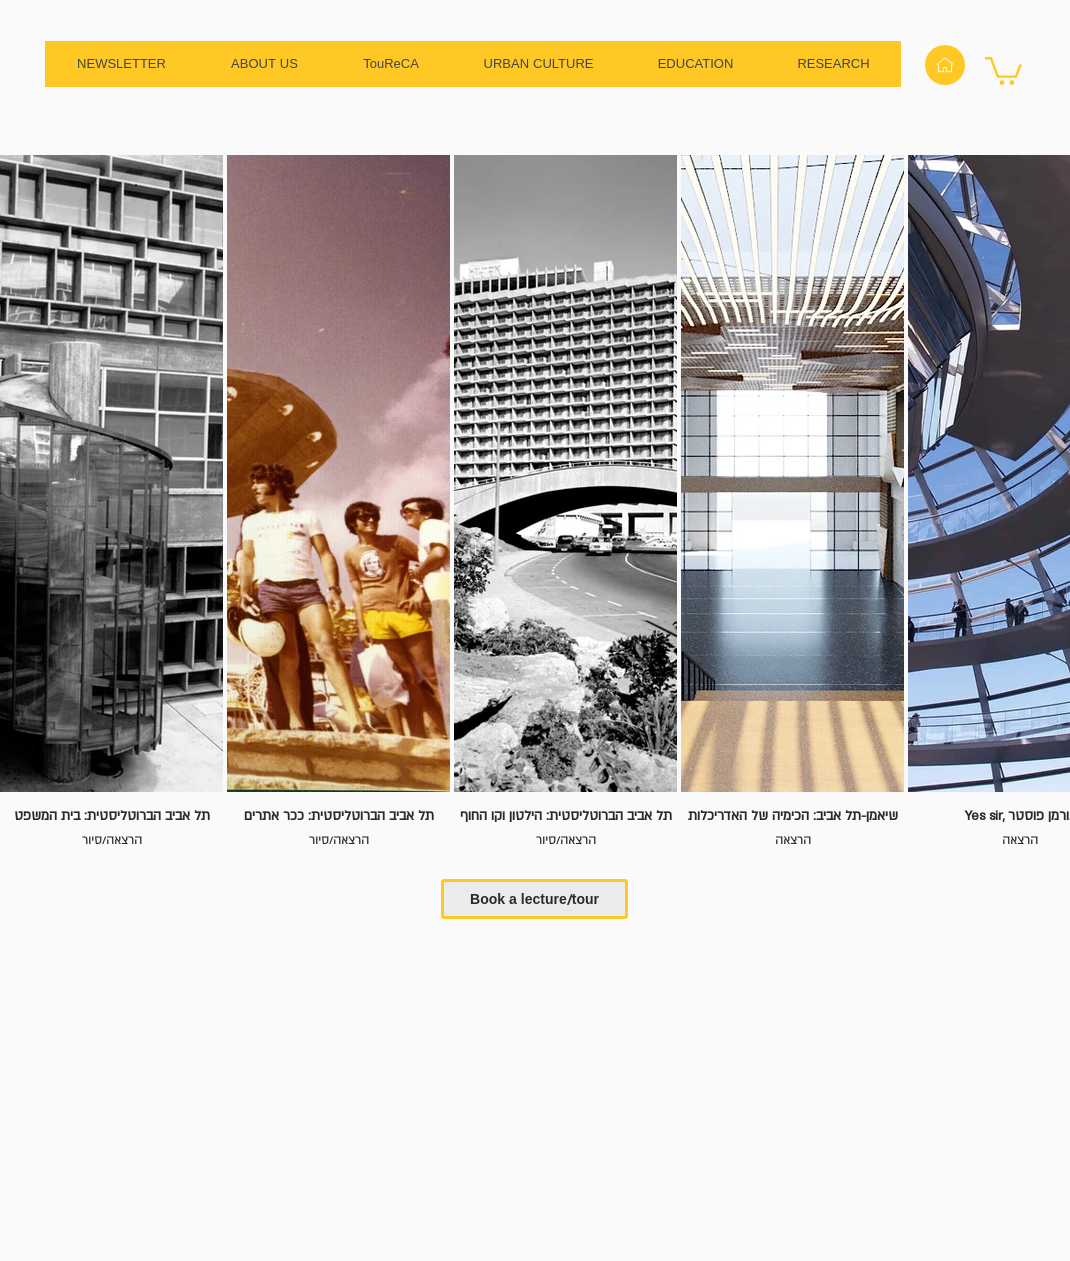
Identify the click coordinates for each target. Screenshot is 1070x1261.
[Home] (945, 65)
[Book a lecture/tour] (534, 899)
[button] (1003, 69)
